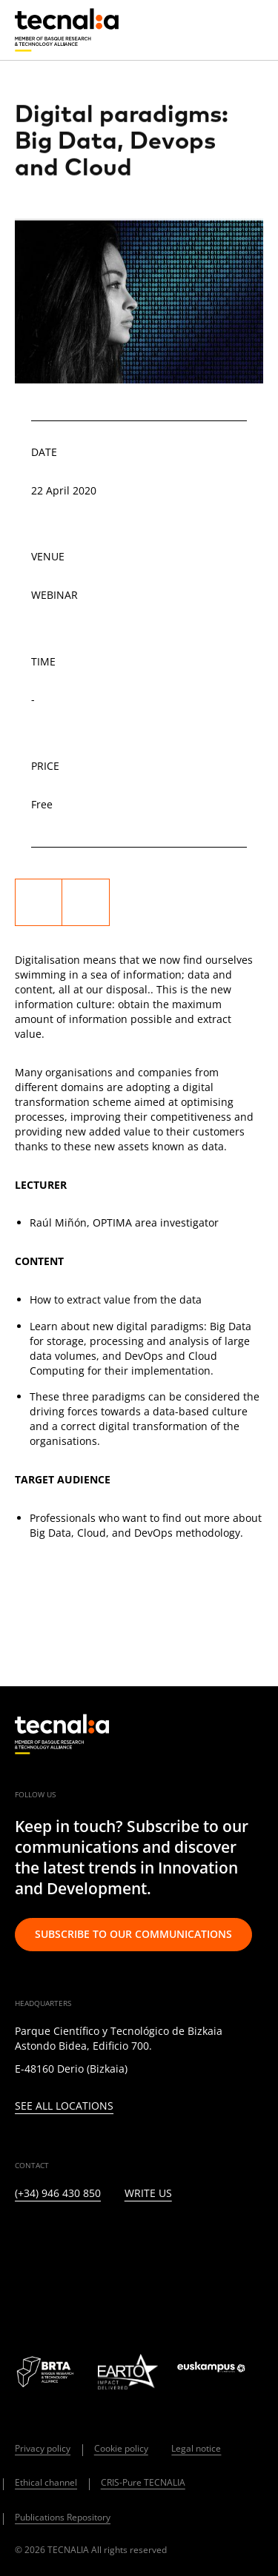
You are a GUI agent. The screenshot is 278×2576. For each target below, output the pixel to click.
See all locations (64, 2106)
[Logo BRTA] (47, 2371)
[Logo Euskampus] (220, 2372)
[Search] (215, 29)
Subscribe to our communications (133, 1934)
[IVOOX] (237, 2242)
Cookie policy (121, 2448)
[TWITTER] (57, 2242)
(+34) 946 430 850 (58, 2193)
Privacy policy (42, 2448)
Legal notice (196, 2448)
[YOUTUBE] (165, 2242)
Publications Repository (62, 2517)
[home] (67, 30)
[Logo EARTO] (127, 2371)
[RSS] (201, 2242)
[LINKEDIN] (22, 2242)
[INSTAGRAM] (94, 2242)
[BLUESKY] (57, 2282)
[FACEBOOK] (129, 2242)
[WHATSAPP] (22, 2282)
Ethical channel (46, 2482)
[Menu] (252, 30)
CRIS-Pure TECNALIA (143, 2482)
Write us (148, 2193)
